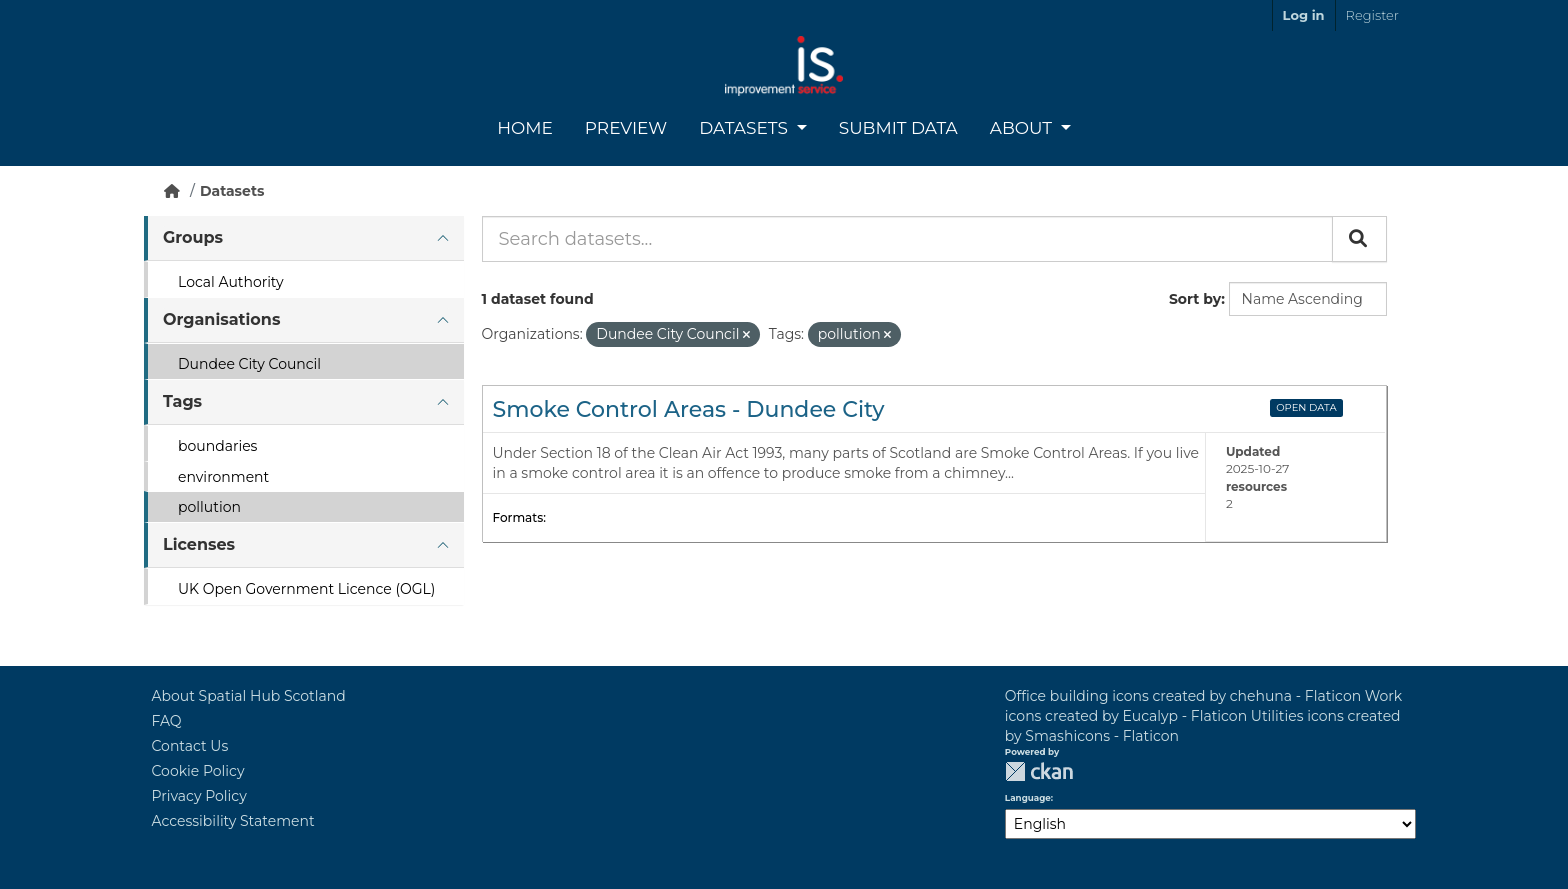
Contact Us (190, 746)
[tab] (304, 238)
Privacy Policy (199, 796)
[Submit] (1359, 239)
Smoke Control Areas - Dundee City (689, 409)
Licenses (199, 544)
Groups (193, 237)
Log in (1304, 15)
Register (1372, 15)
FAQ (167, 721)
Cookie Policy (198, 771)
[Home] (172, 191)
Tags (182, 401)
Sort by (1195, 299)
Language (1028, 798)
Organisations (221, 319)
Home (525, 128)
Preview (626, 128)
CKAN (1039, 771)
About (1023, 128)
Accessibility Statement (233, 821)
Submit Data (898, 128)
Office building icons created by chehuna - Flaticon (1183, 696)
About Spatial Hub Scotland (249, 696)
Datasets (745, 128)
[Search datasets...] (907, 239)
